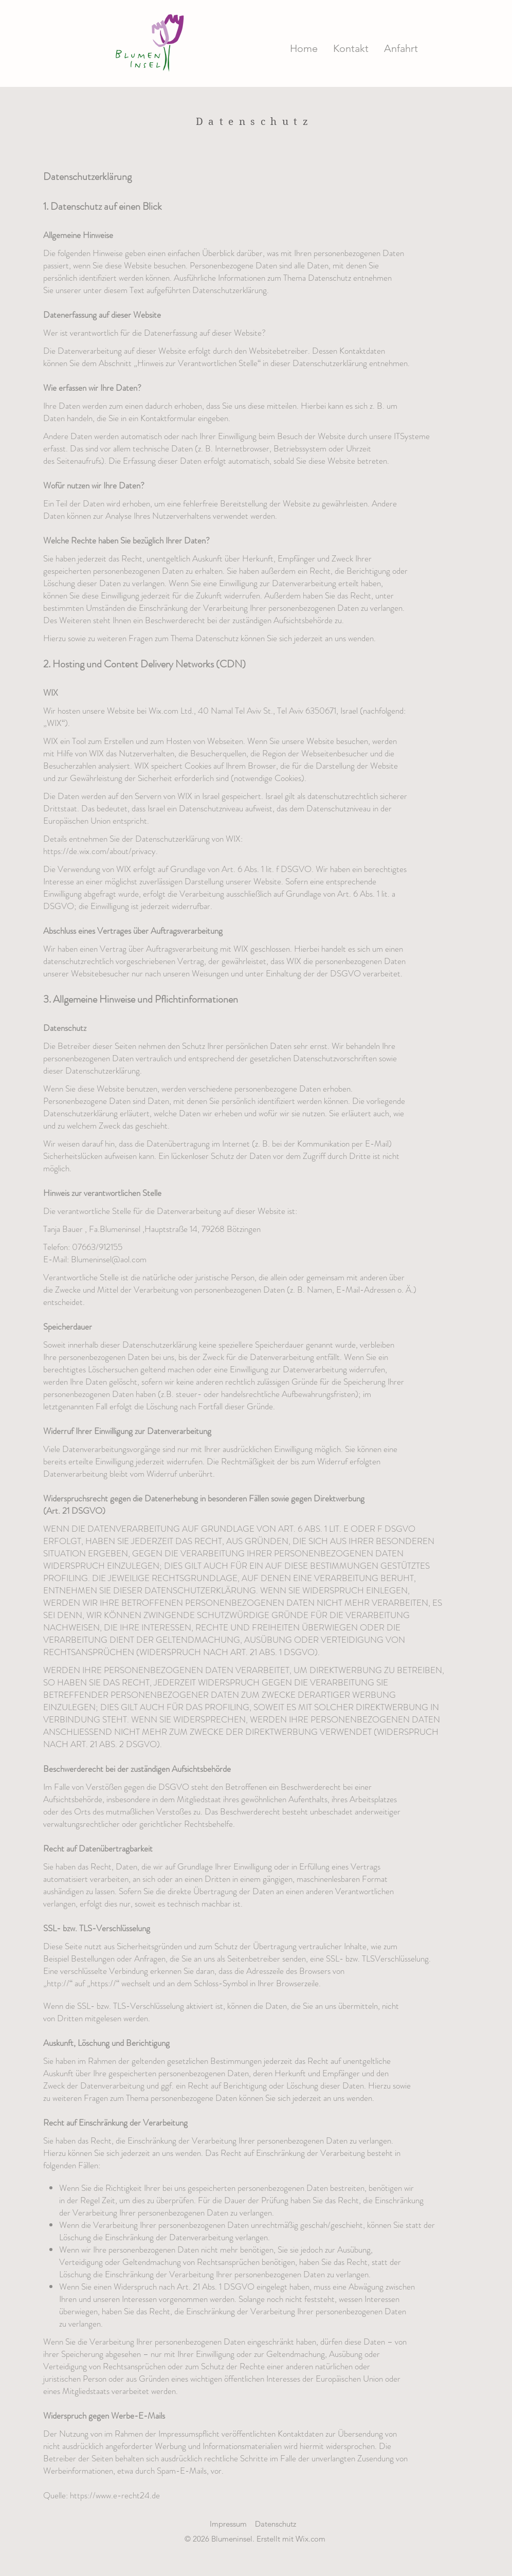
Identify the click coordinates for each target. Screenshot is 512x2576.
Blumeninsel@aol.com (109, 1259)
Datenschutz (275, 2524)
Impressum (228, 2524)
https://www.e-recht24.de (115, 2495)
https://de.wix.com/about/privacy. (100, 851)
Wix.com (310, 2539)
